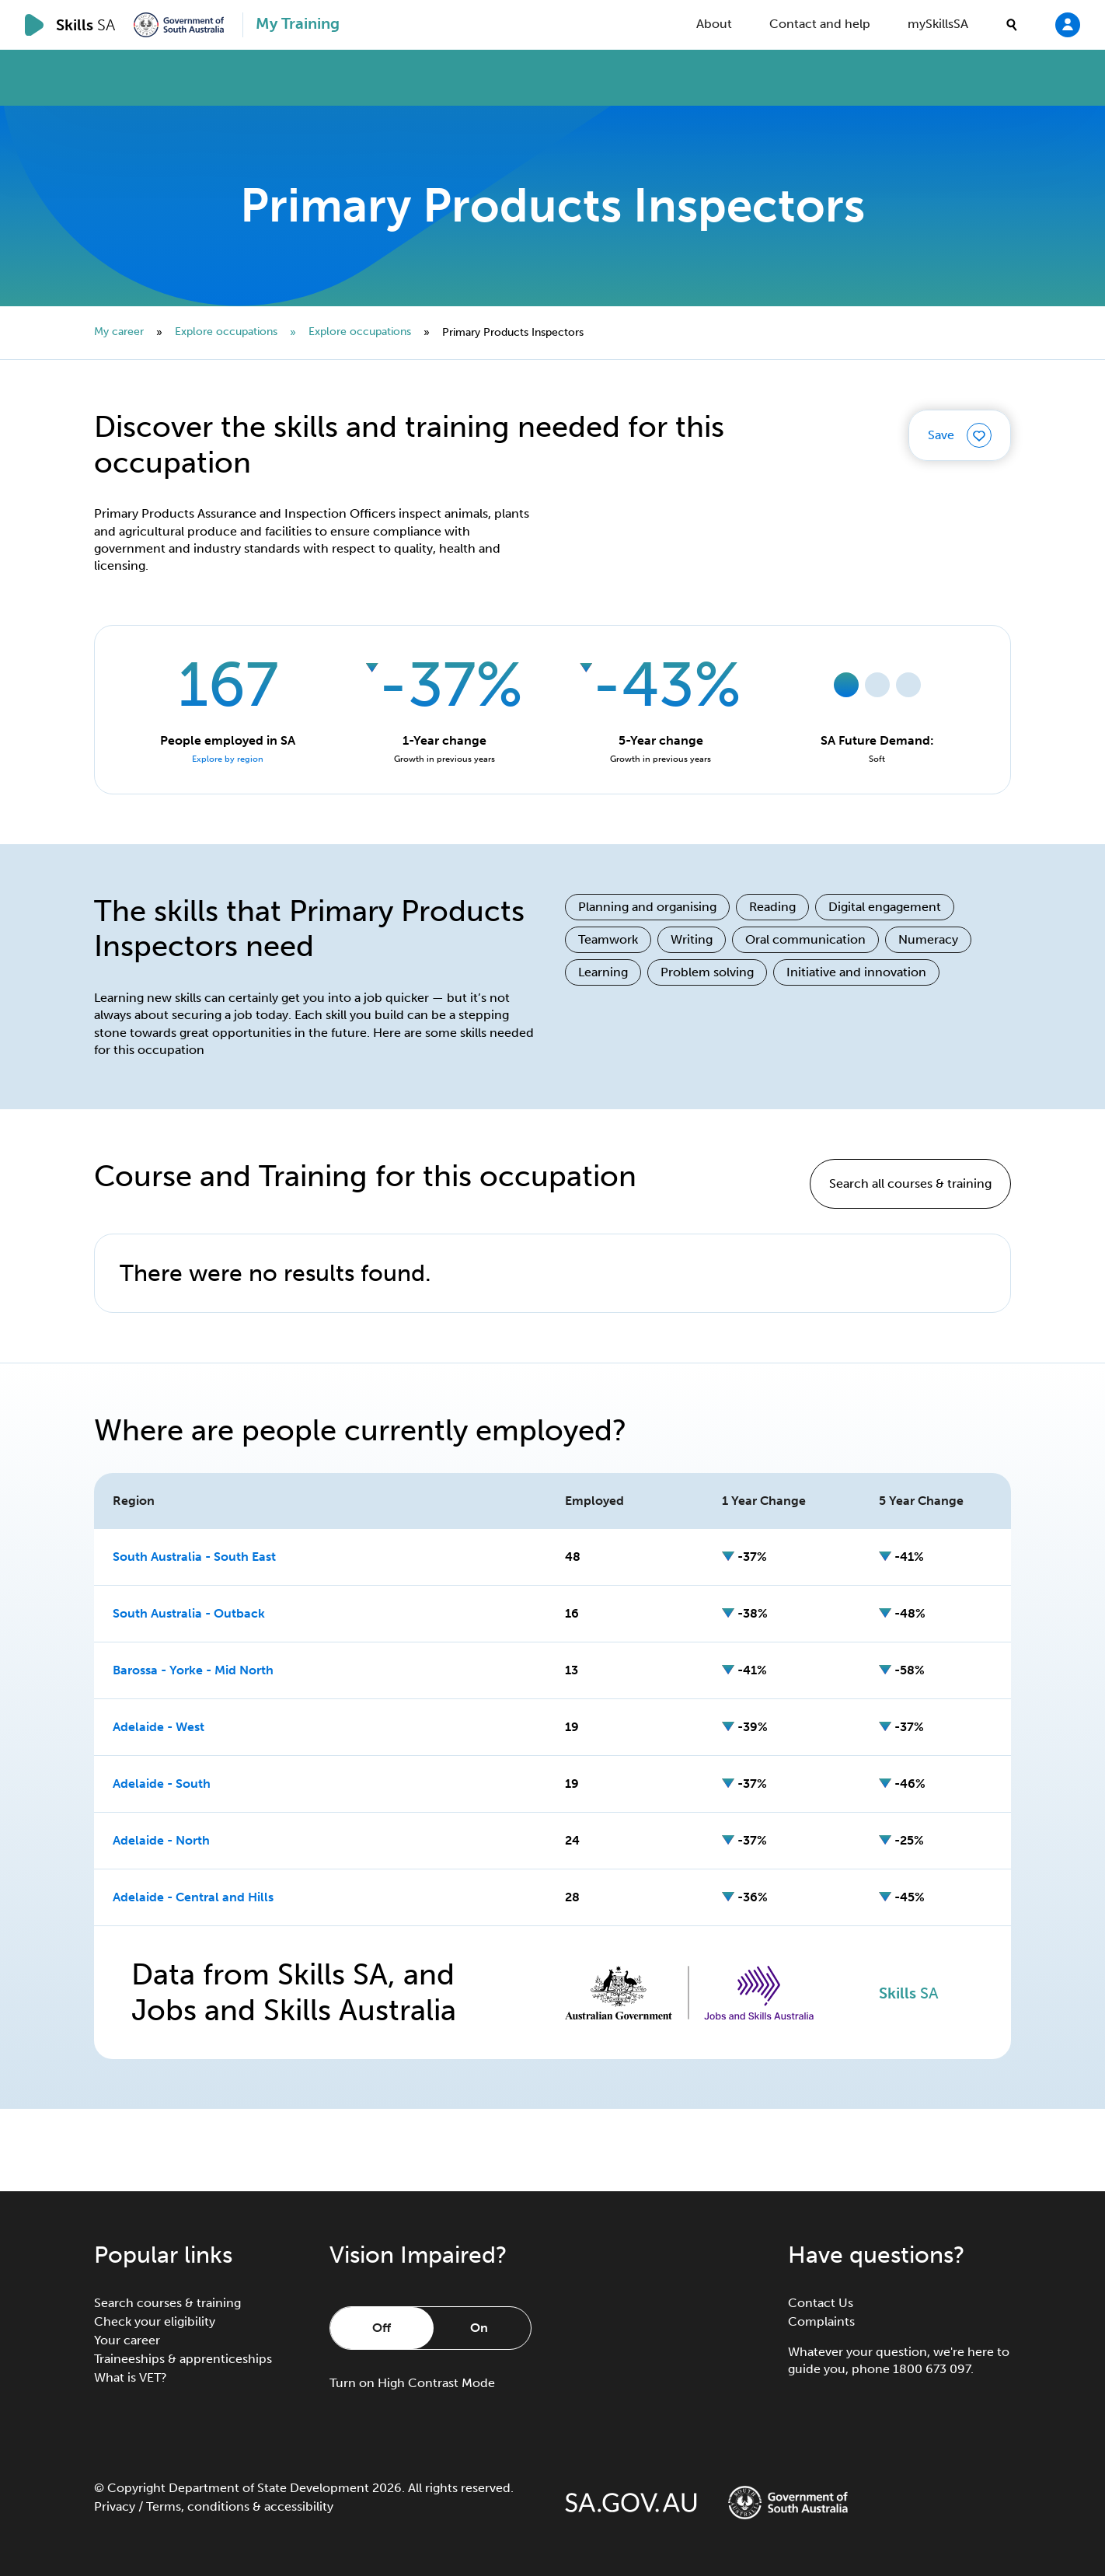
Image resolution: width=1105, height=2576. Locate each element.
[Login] (1067, 24)
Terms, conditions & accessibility (239, 2506)
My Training (298, 23)
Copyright (136, 2487)
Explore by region (227, 759)
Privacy (114, 2506)
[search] (1012, 25)
